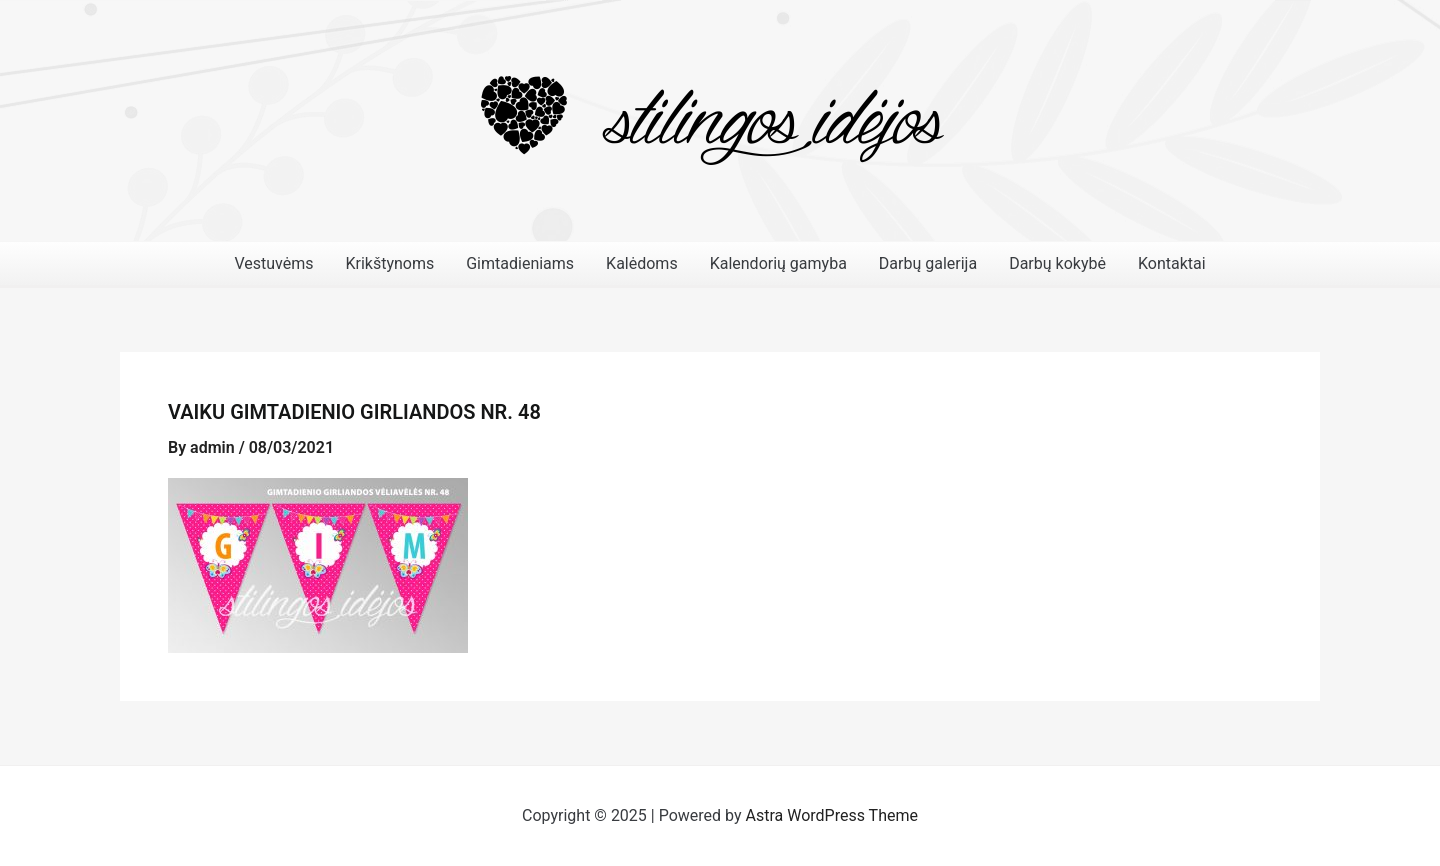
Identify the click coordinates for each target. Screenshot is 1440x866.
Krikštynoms (389, 263)
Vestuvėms (273, 263)
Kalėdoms (642, 263)
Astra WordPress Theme (832, 815)
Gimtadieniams (520, 263)
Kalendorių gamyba (778, 263)
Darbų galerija (928, 263)
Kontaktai (1172, 263)
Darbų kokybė (1057, 263)
